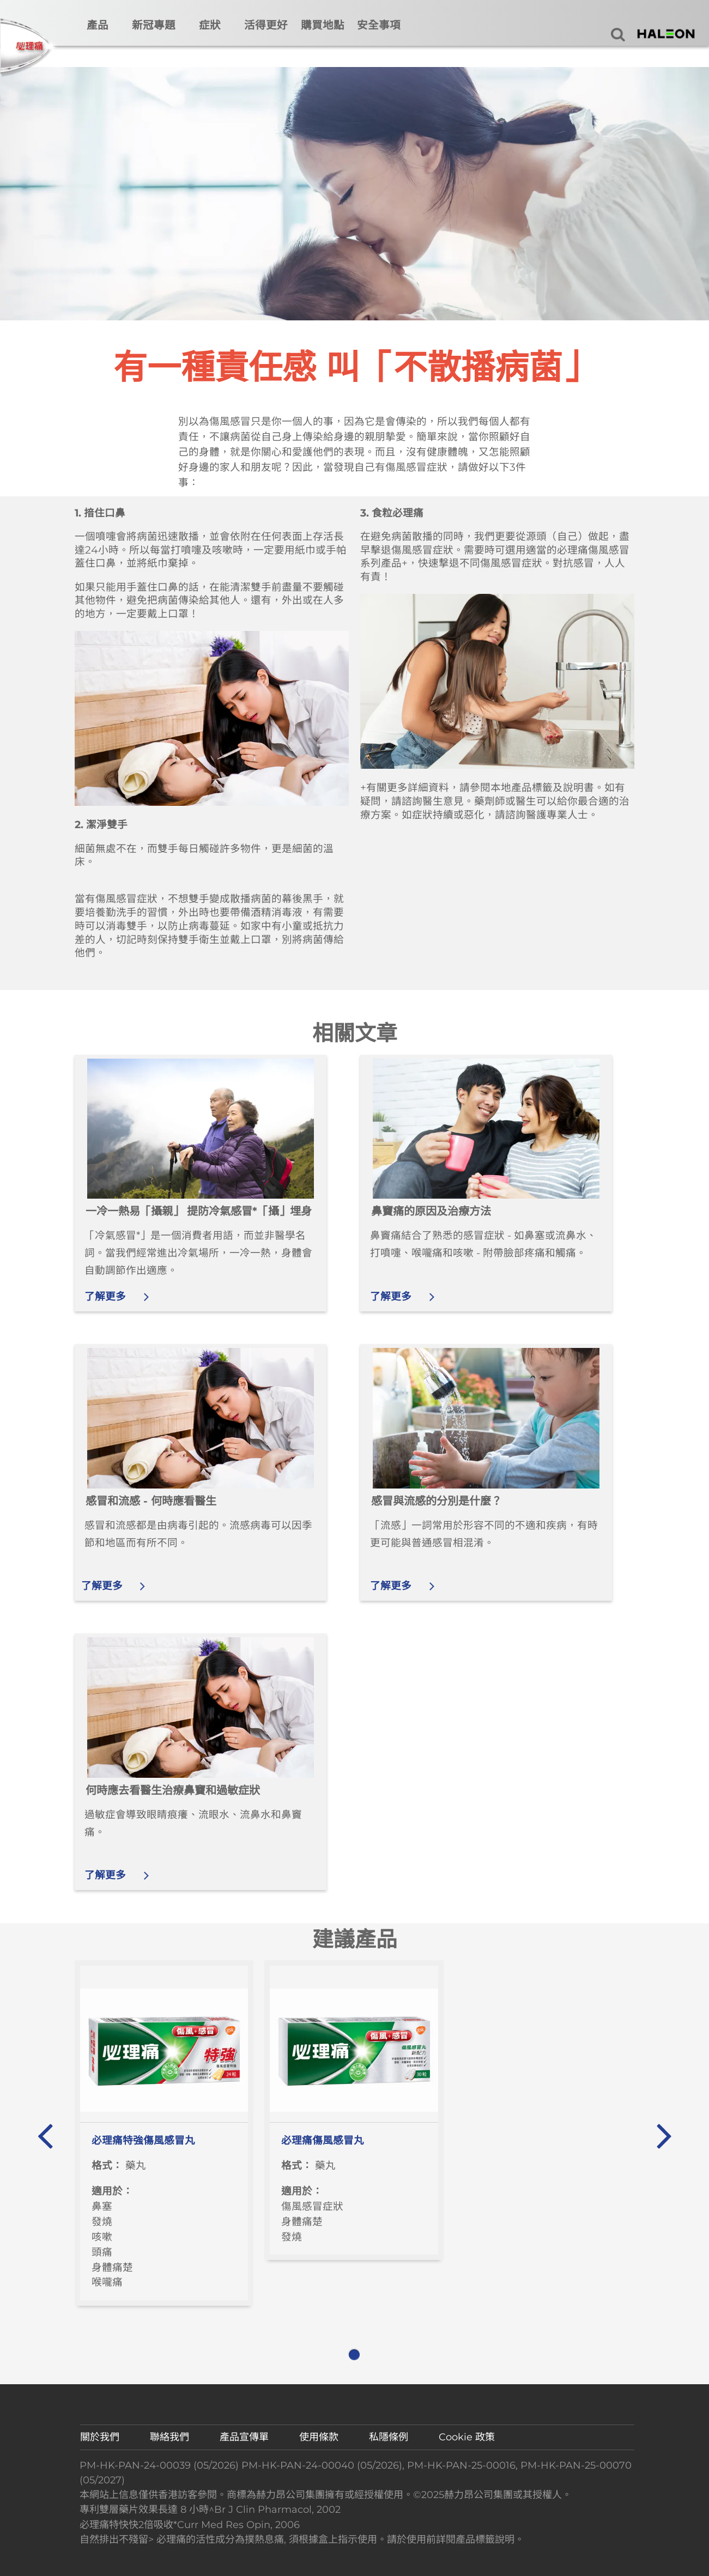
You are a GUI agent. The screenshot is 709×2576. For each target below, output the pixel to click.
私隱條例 (388, 2437)
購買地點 (322, 25)
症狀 (210, 25)
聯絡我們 (169, 2437)
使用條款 (318, 2437)
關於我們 (99, 2437)
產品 (97, 25)
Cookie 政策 (467, 2437)
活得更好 (266, 25)
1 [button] (354, 2354)
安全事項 (379, 25)
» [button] (663, 2130)
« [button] (44, 2130)
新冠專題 (153, 25)
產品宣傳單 (244, 2437)
